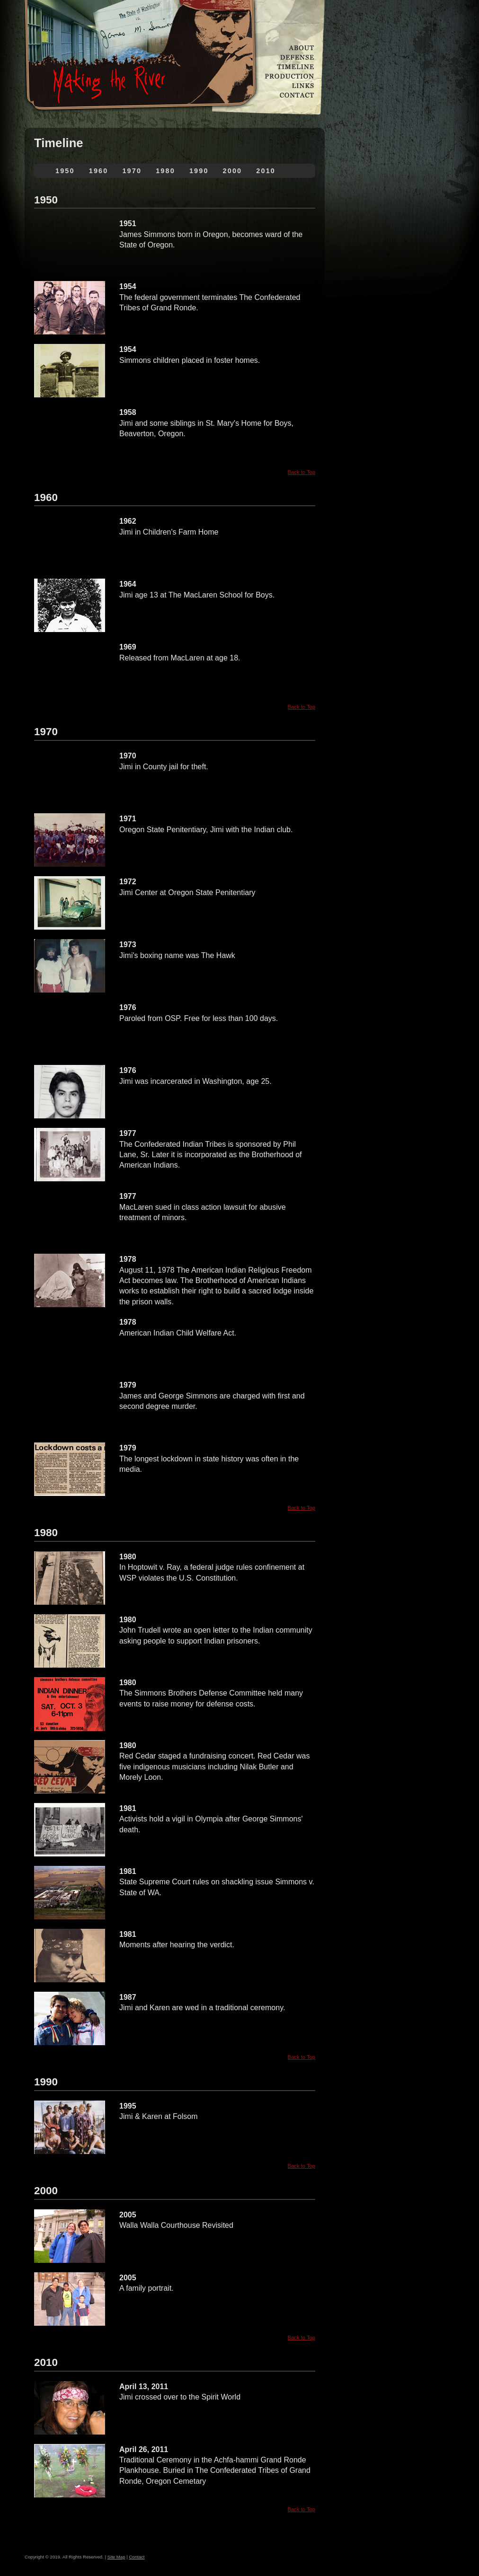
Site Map (116, 2556)
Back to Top (301, 472)
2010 (265, 171)
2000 (232, 171)
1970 (132, 171)
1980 (165, 171)
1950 (65, 171)
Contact (136, 2556)
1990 (199, 171)
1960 (98, 171)
